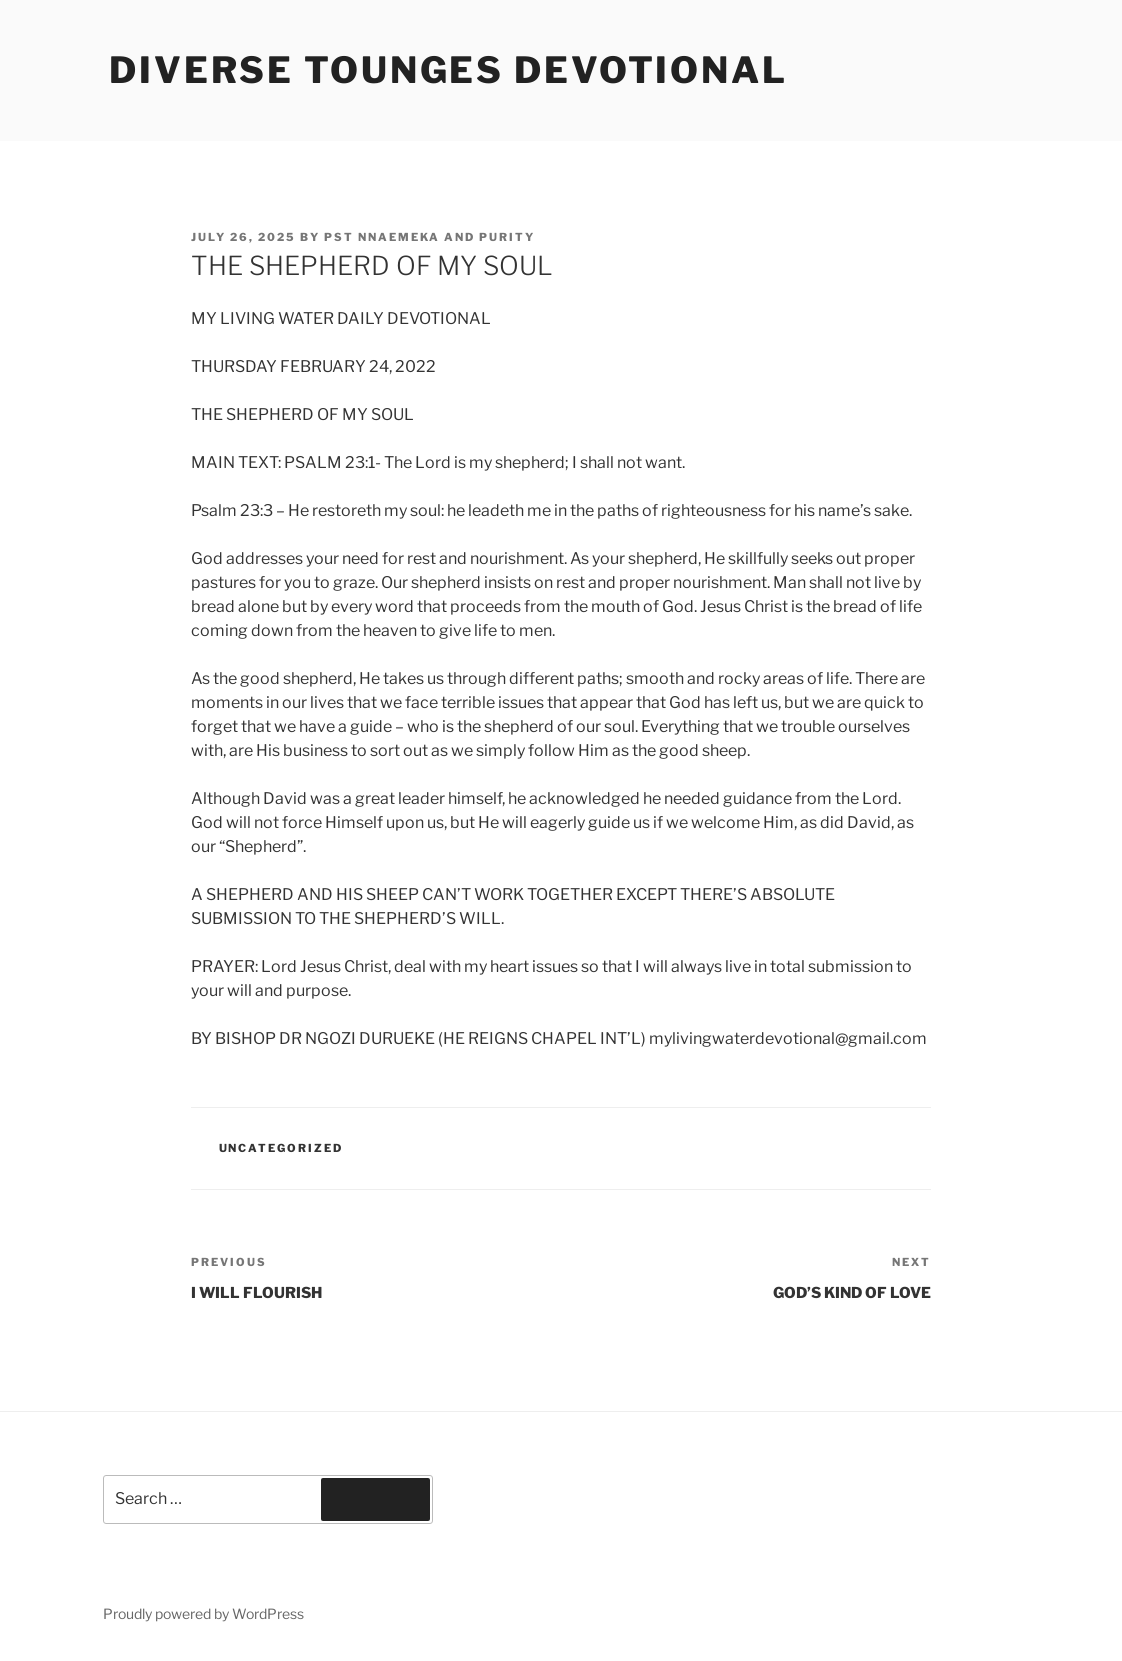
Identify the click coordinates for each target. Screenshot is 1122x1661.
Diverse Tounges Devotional (448, 70)
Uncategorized (281, 1148)
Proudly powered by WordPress (203, 1613)
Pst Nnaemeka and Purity (429, 237)
